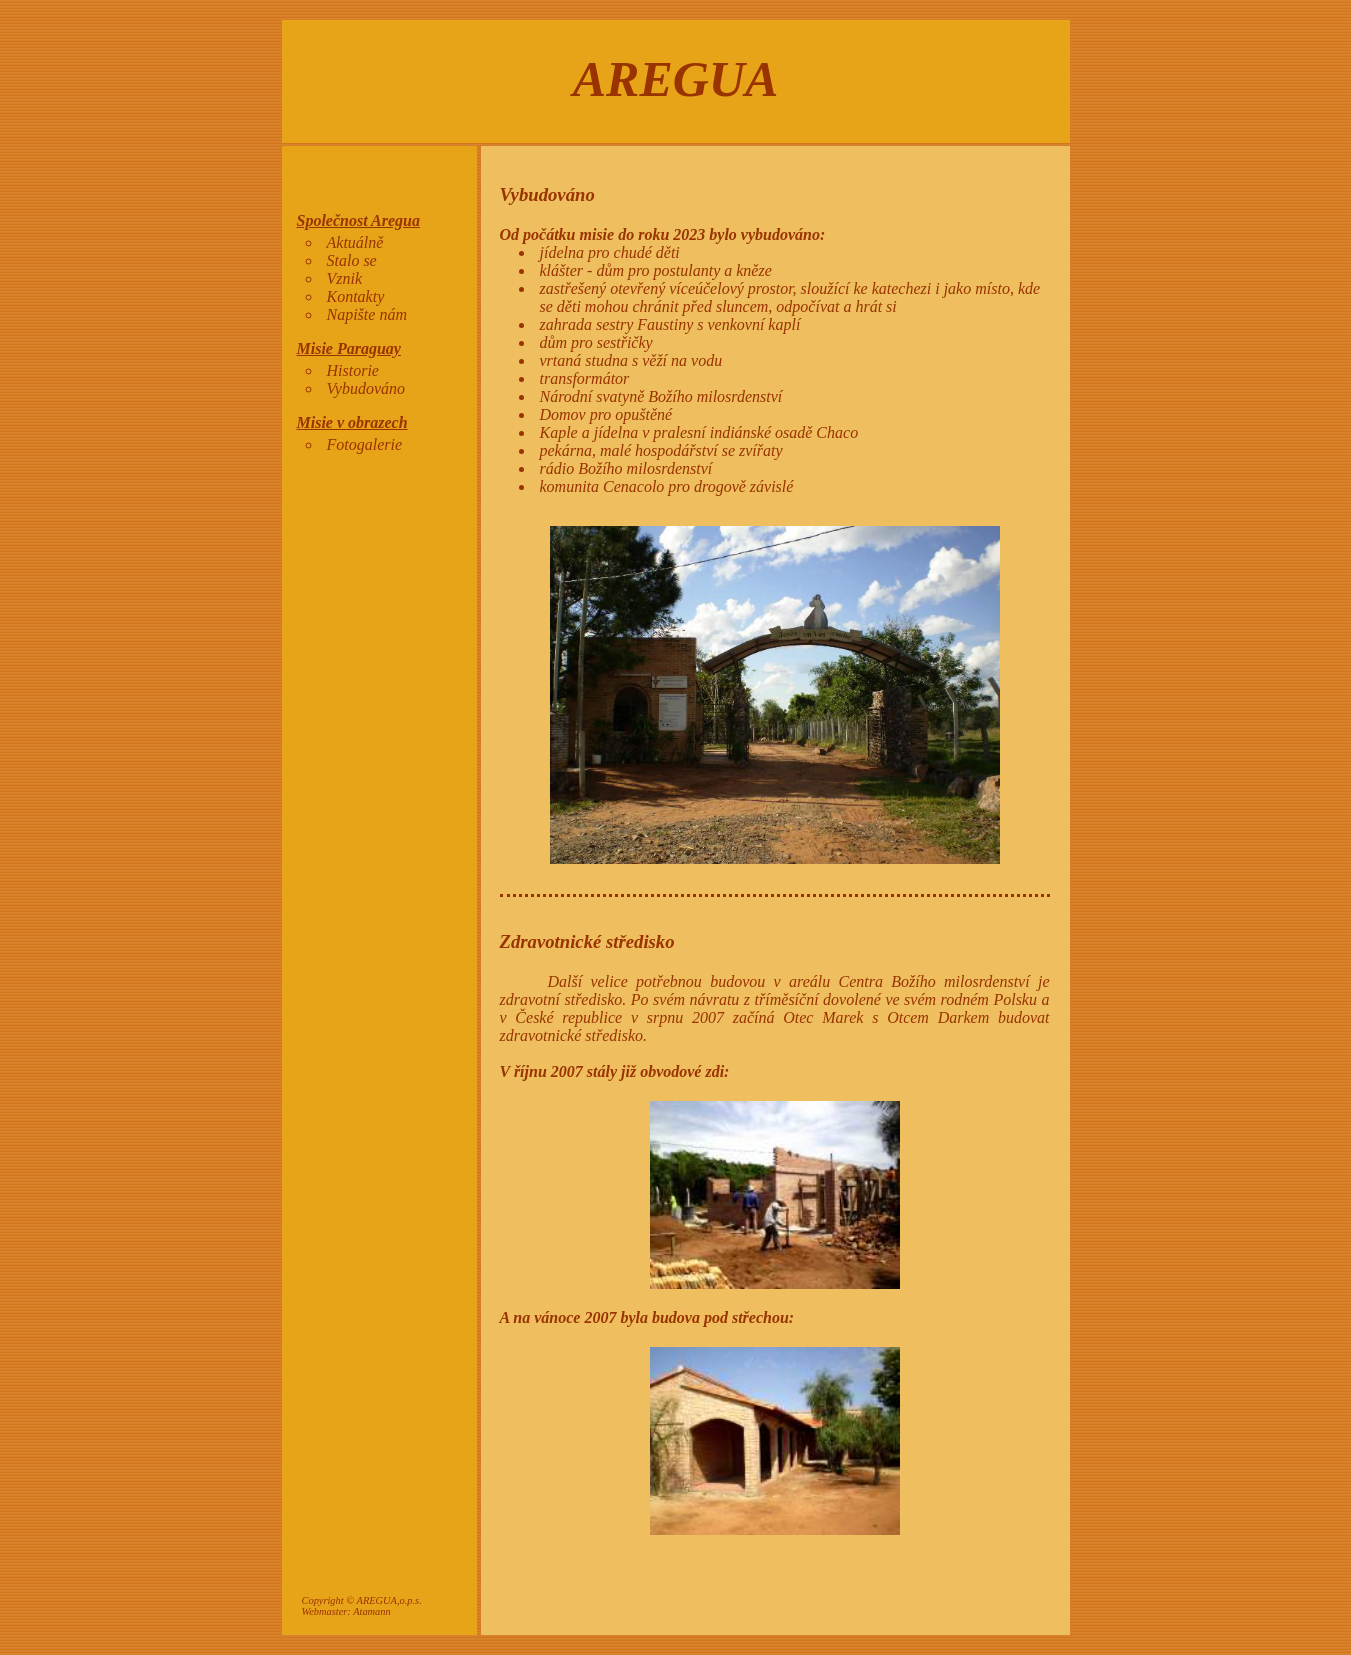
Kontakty (356, 296)
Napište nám (367, 314)
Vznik (345, 278)
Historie (353, 370)
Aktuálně (355, 242)
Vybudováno (366, 388)
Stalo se (352, 260)
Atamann (372, 1611)
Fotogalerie (365, 444)
